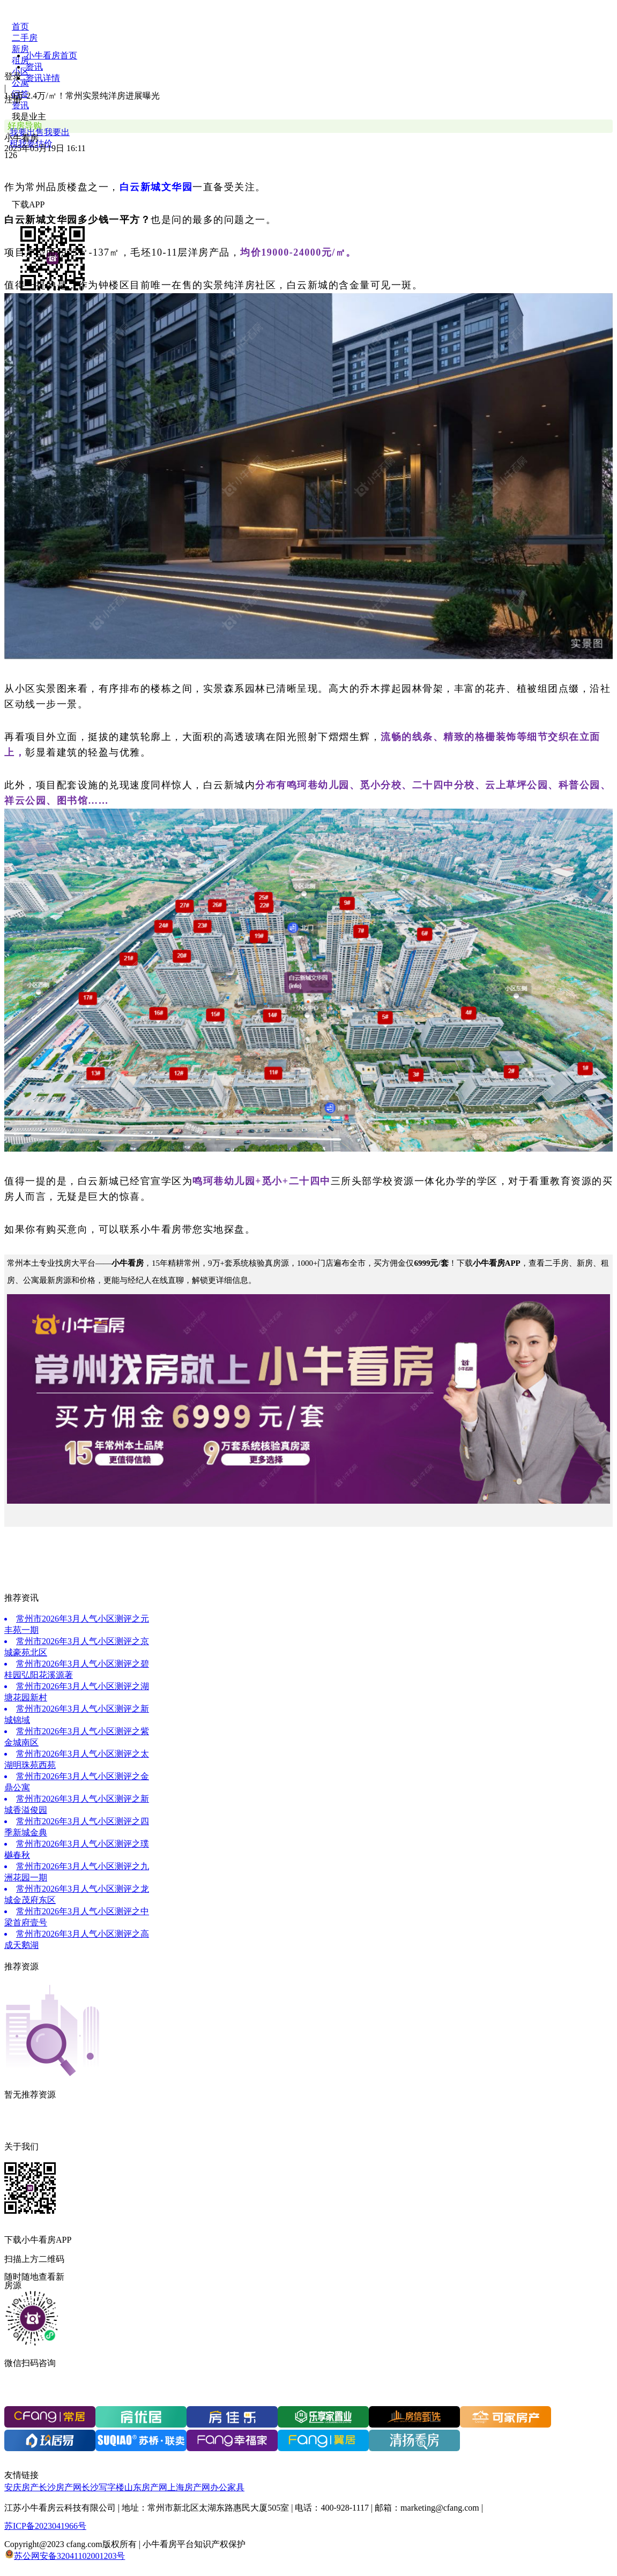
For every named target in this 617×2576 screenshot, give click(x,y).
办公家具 (227, 2487)
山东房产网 (145, 2487)
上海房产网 (188, 2487)
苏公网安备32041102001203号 (69, 2555)
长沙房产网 (60, 2487)
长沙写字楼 (102, 2487)
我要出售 (27, 132)
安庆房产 (21, 2487)
